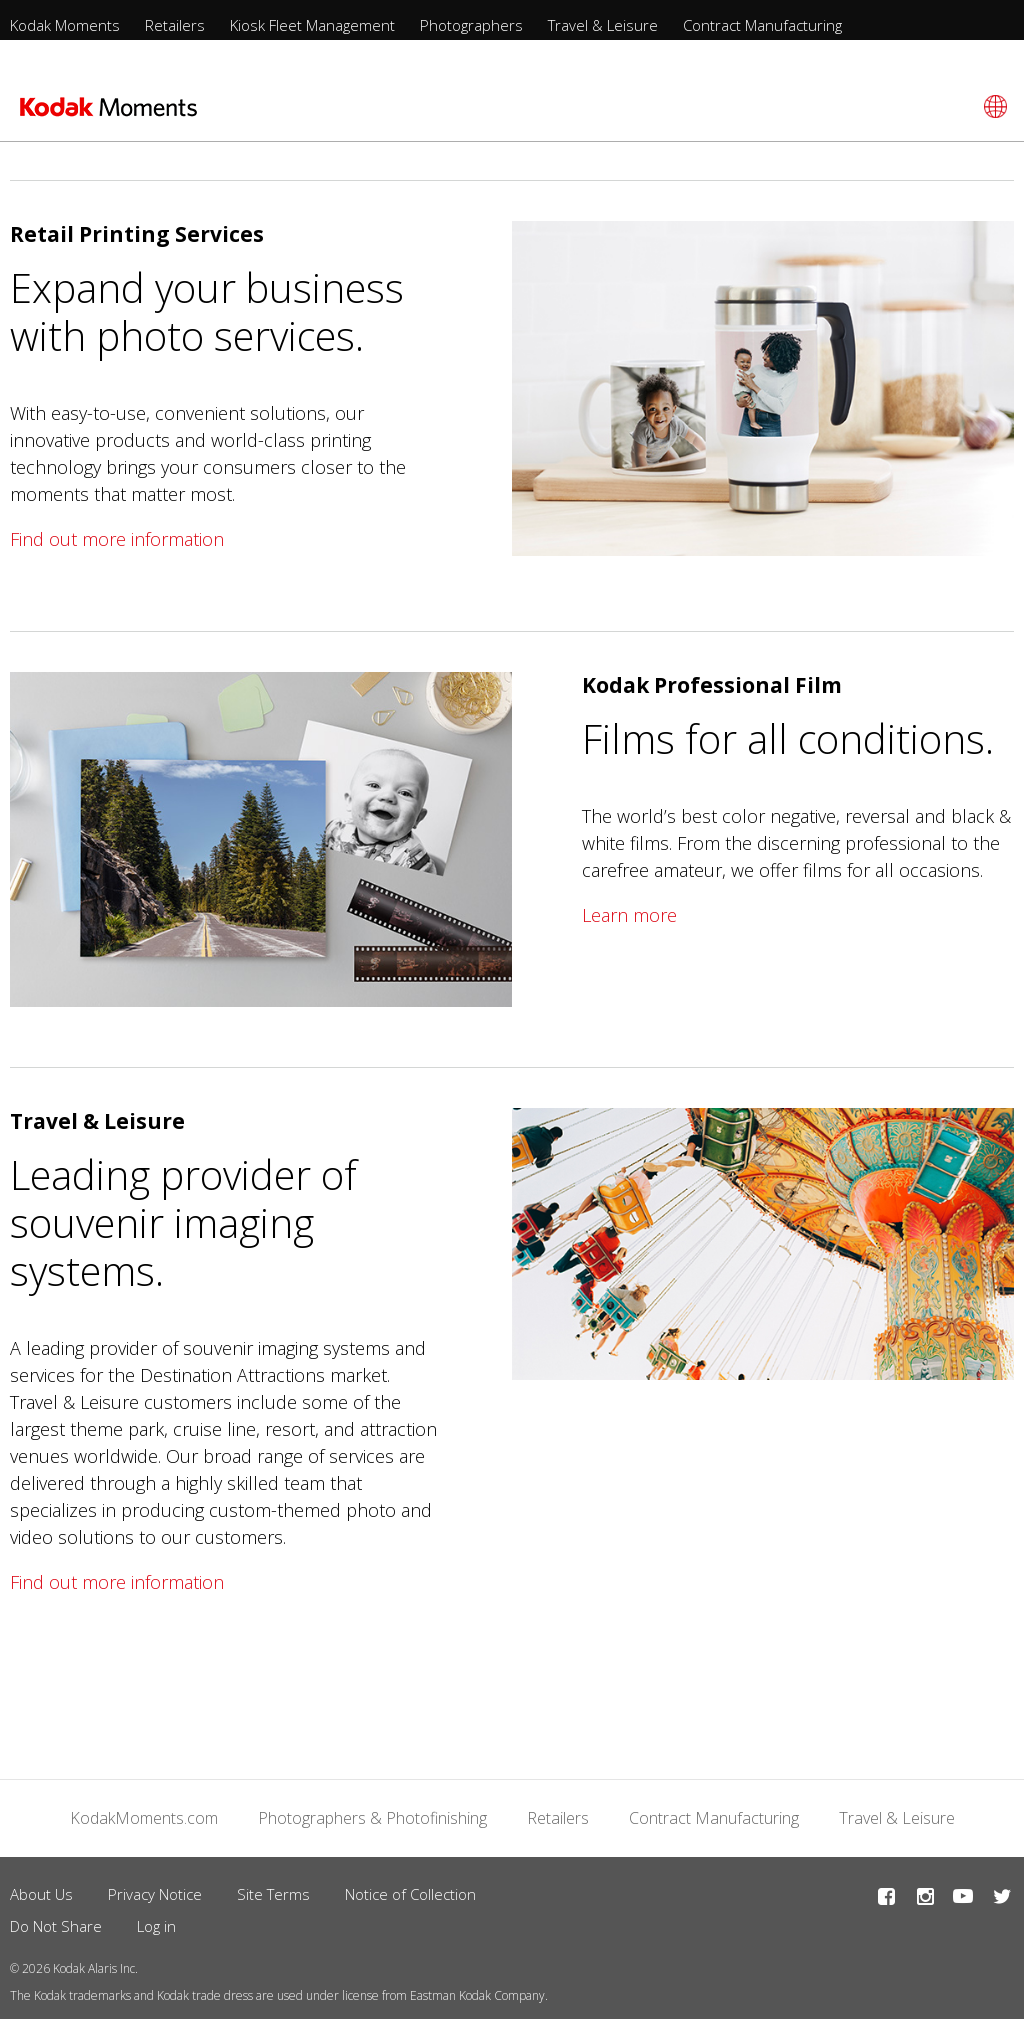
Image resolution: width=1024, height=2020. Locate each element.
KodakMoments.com (144, 1818)
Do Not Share (56, 1926)
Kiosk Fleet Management (312, 25)
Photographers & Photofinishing (372, 1818)
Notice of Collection (410, 1894)
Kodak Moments (65, 25)
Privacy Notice (155, 1894)
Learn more (629, 915)
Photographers (471, 25)
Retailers (175, 25)
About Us (41, 1894)
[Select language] (992, 106)
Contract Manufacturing (762, 25)
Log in (156, 1926)
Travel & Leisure (603, 25)
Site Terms (273, 1894)
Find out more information (117, 539)
